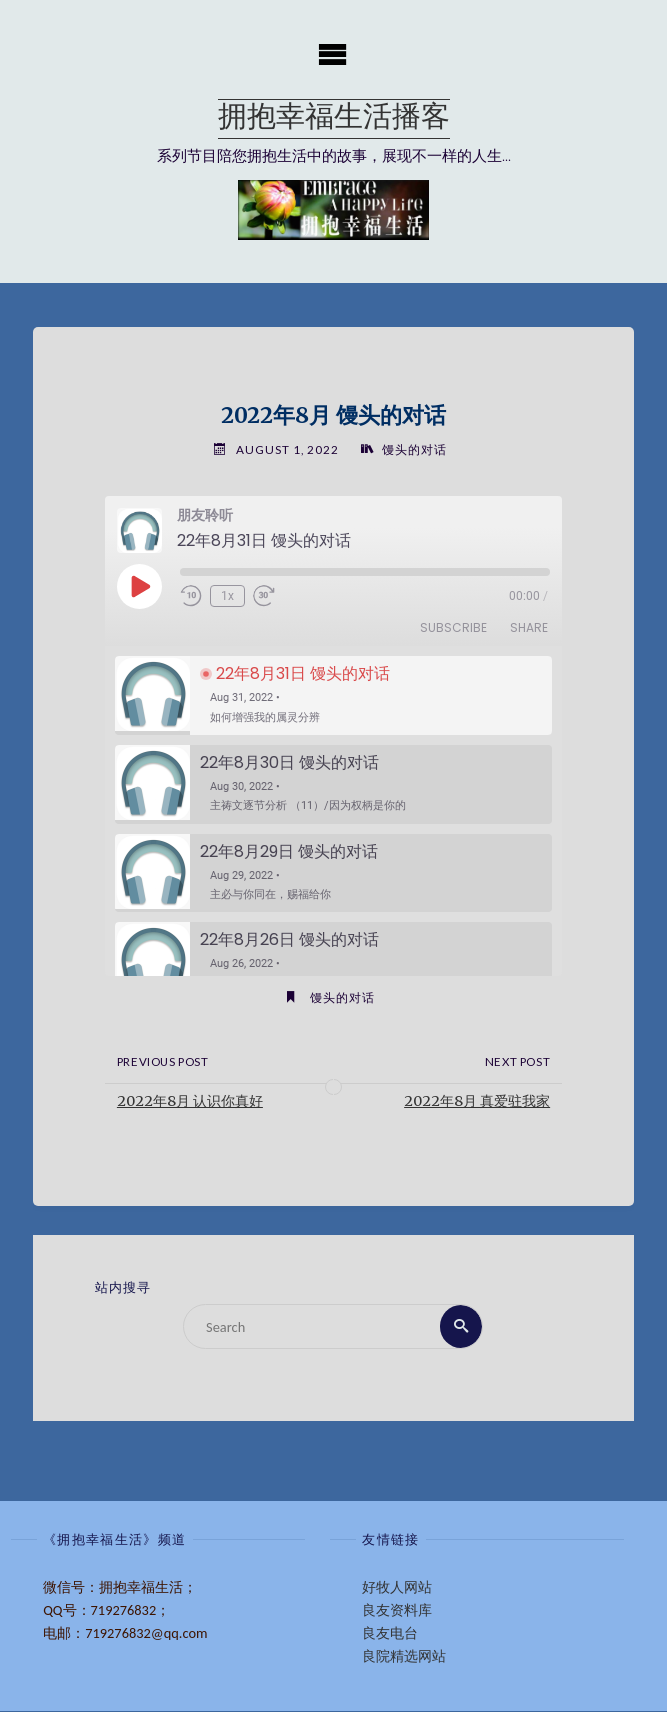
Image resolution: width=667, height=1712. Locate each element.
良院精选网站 (404, 1656)
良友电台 (390, 1633)
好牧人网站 (397, 1587)
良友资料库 (397, 1610)
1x (227, 596)
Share (529, 628)
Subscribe (453, 628)
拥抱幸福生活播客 (334, 118)
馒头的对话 (414, 450)
